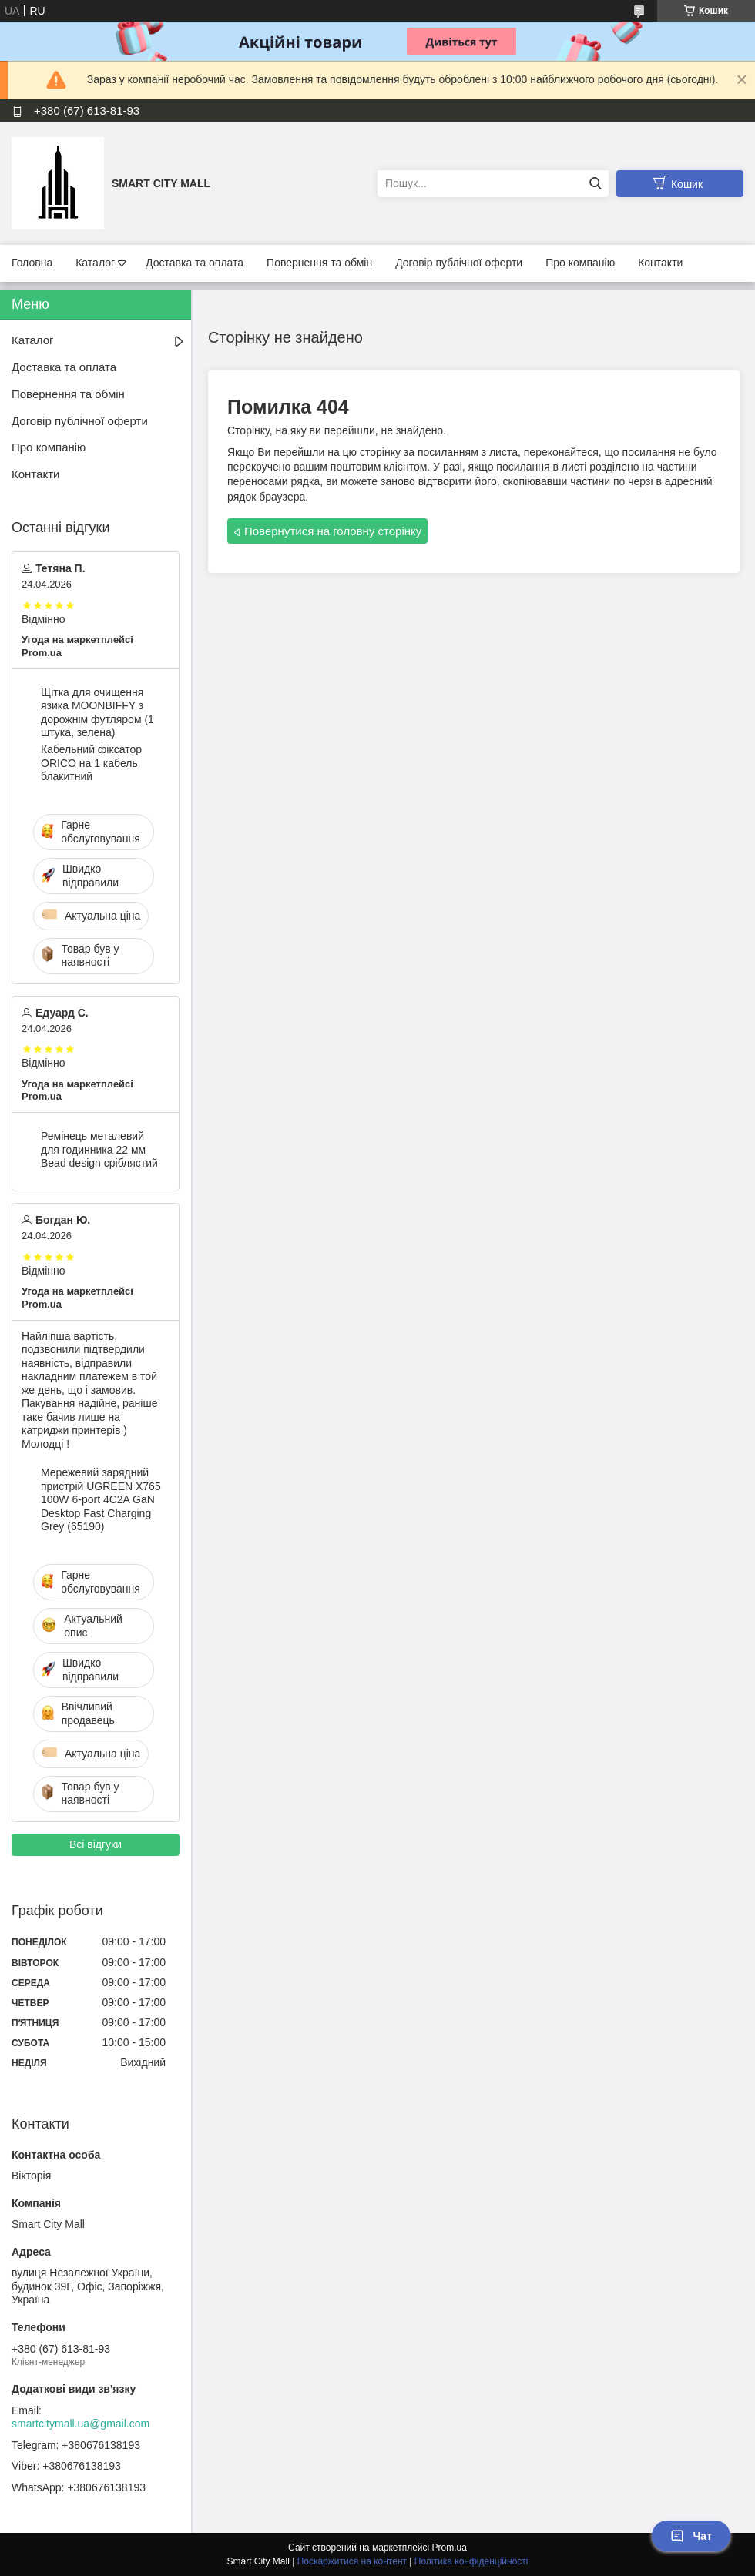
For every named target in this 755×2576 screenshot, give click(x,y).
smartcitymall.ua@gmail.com (80, 2423)
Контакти (660, 262)
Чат (691, 2536)
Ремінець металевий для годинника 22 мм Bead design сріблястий (99, 1149)
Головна (32, 262)
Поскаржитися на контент (352, 2561)
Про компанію (580, 262)
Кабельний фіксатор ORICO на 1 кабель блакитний (91, 762)
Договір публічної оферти (458, 262)
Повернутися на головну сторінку (332, 531)
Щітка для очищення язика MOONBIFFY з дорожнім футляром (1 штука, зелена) (97, 712)
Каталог (95, 262)
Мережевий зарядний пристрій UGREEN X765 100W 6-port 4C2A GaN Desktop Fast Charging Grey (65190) (101, 1499)
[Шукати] (595, 183)
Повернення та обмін (319, 262)
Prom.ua (449, 2547)
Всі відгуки (95, 1844)
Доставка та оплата (194, 262)
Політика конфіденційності (471, 2561)
